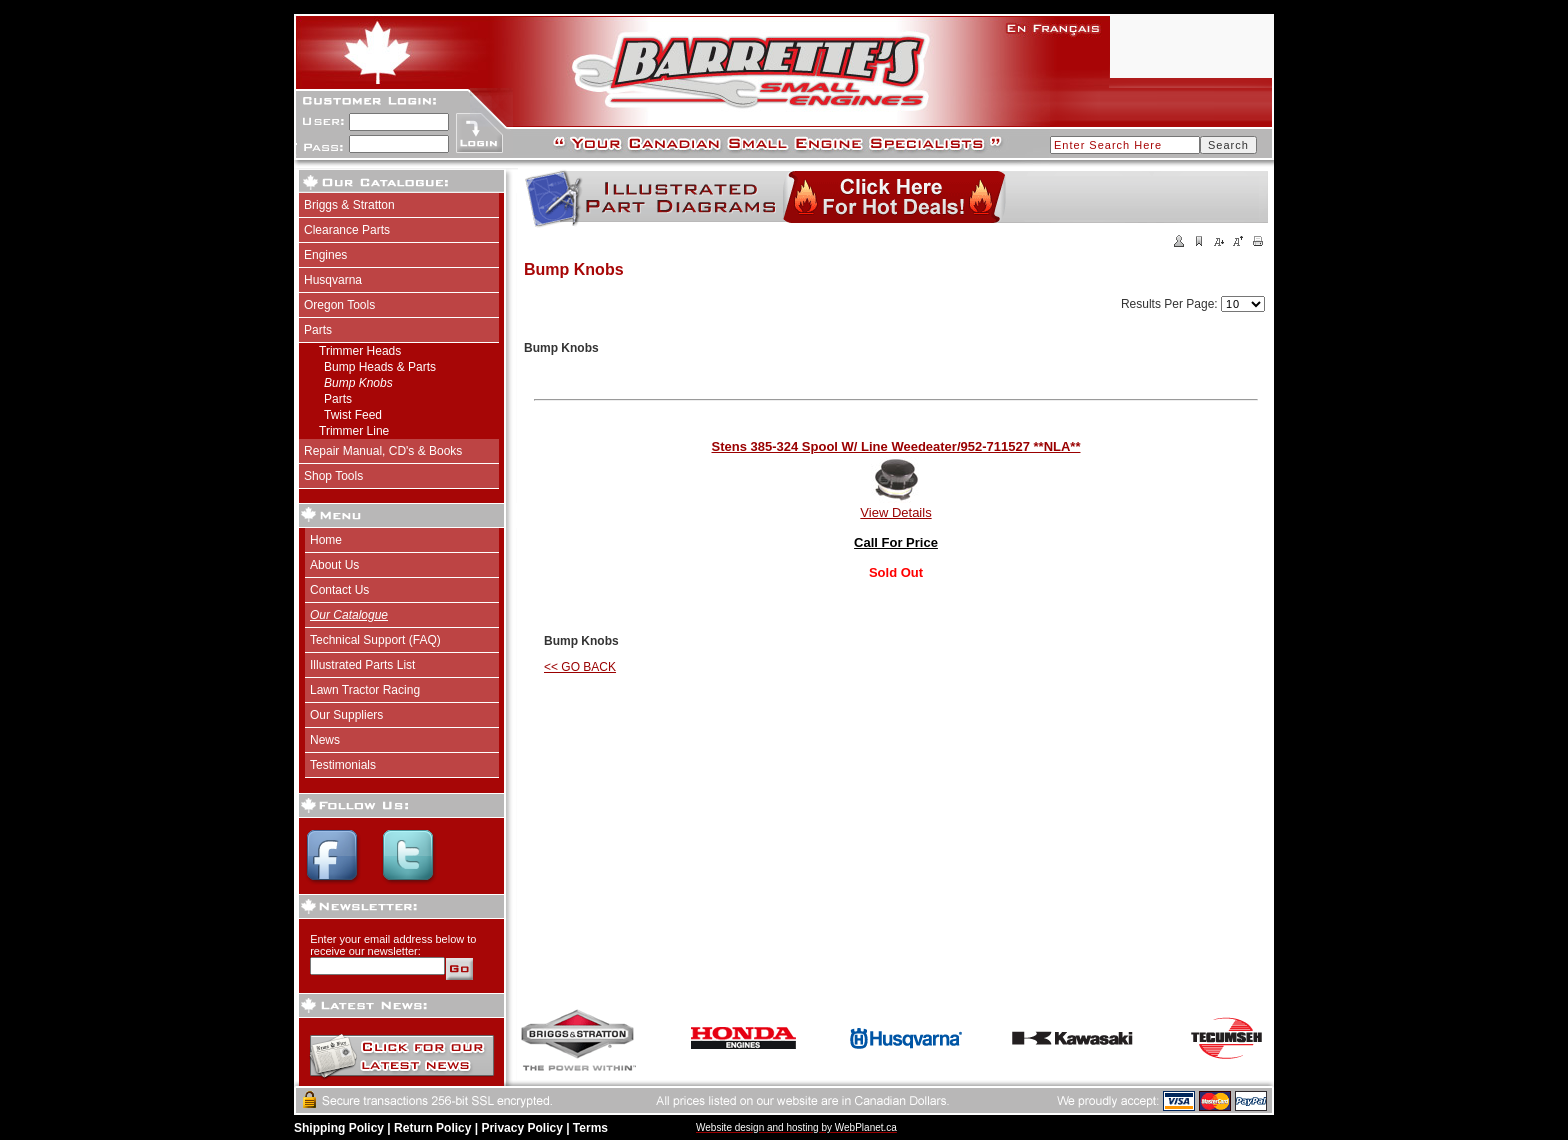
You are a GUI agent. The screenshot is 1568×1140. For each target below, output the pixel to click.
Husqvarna (333, 280)
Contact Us (339, 590)
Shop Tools (333, 476)
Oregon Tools (339, 305)
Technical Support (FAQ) (375, 640)
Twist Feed (353, 415)
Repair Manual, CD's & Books (383, 451)
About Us (334, 565)
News (325, 740)
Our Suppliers (346, 715)
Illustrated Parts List (362, 665)
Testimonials (343, 765)
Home (326, 540)
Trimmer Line (354, 431)
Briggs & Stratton (349, 205)
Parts (318, 330)
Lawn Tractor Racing (365, 690)
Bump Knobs (358, 383)
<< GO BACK (580, 667)
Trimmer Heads (360, 351)
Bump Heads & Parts (380, 367)
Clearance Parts (347, 230)
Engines (325, 255)
